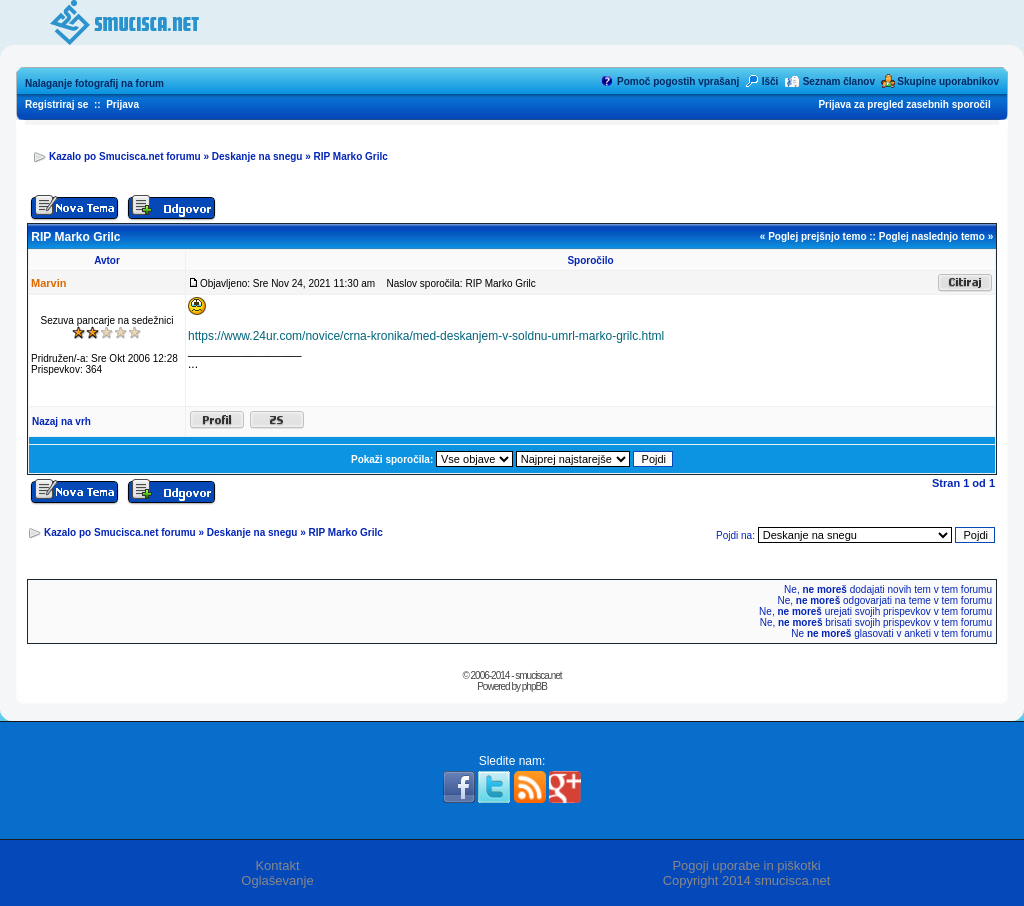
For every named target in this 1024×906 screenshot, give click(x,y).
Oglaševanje (277, 880)
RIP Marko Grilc (351, 156)
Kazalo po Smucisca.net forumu (125, 156)
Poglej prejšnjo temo (817, 236)
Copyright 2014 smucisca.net (747, 880)
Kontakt (277, 865)
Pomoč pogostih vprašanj (678, 81)
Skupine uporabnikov (948, 81)
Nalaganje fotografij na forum (94, 83)
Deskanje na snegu (257, 156)
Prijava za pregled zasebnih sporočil (904, 104)
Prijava (122, 104)
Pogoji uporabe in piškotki (746, 865)
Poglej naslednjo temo (932, 236)
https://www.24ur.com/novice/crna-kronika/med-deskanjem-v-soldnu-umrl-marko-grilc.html (426, 336)
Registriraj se (56, 104)
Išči (770, 81)
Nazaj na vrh (61, 421)
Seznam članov (839, 81)
